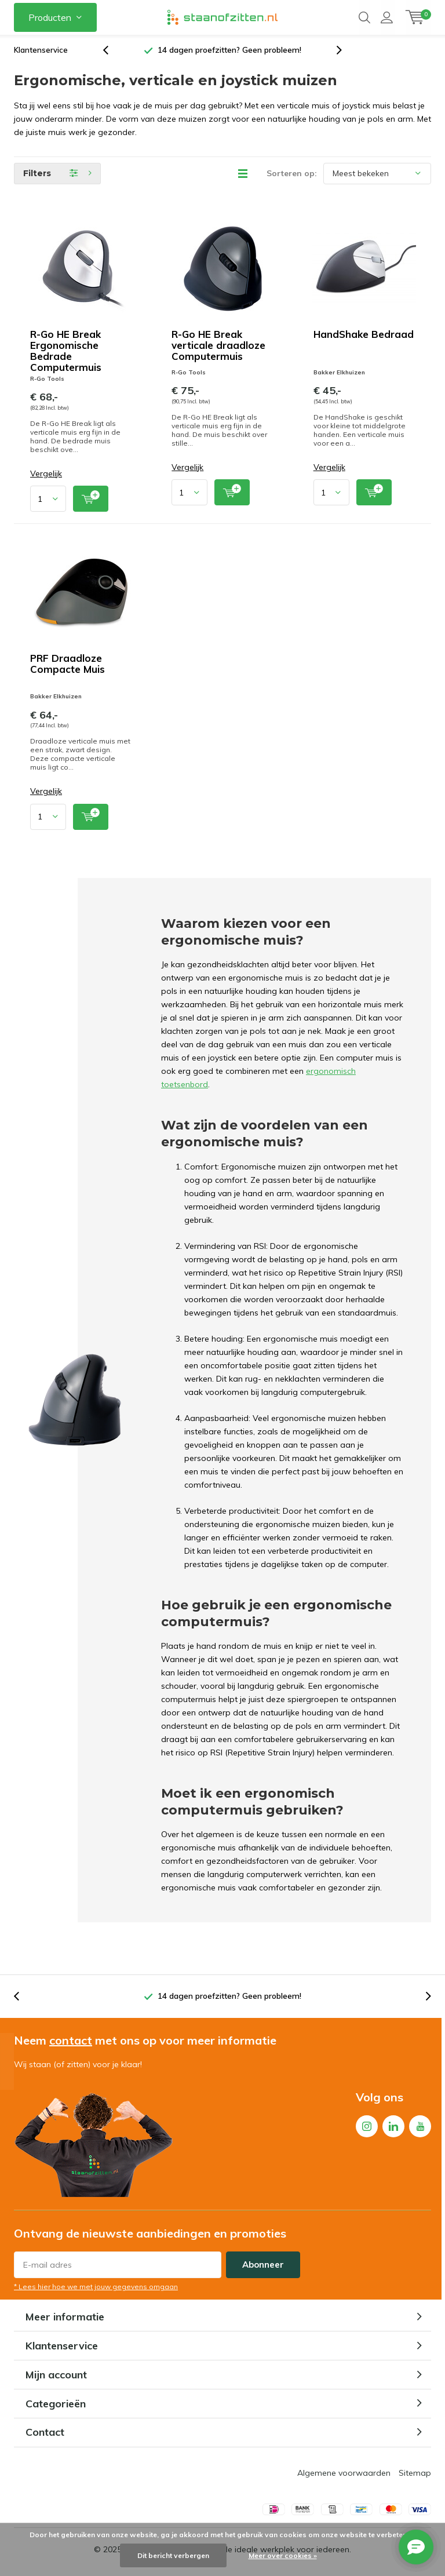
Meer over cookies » (283, 2555)
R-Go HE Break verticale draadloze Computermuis (218, 350)
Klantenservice (41, 54)
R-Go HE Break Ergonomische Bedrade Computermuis (65, 355)
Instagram (367, 2128)
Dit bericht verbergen (173, 2555)
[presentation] (112, 54)
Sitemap (415, 2477)
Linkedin (393, 2128)
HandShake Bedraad (363, 339)
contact (70, 2045)
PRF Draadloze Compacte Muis (67, 668)
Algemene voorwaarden (344, 2477)
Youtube (420, 2128)
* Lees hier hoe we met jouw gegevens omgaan (96, 2291)
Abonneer (263, 2269)
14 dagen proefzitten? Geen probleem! (229, 54)
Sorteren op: (292, 178)
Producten (49, 17)
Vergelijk (46, 478)
